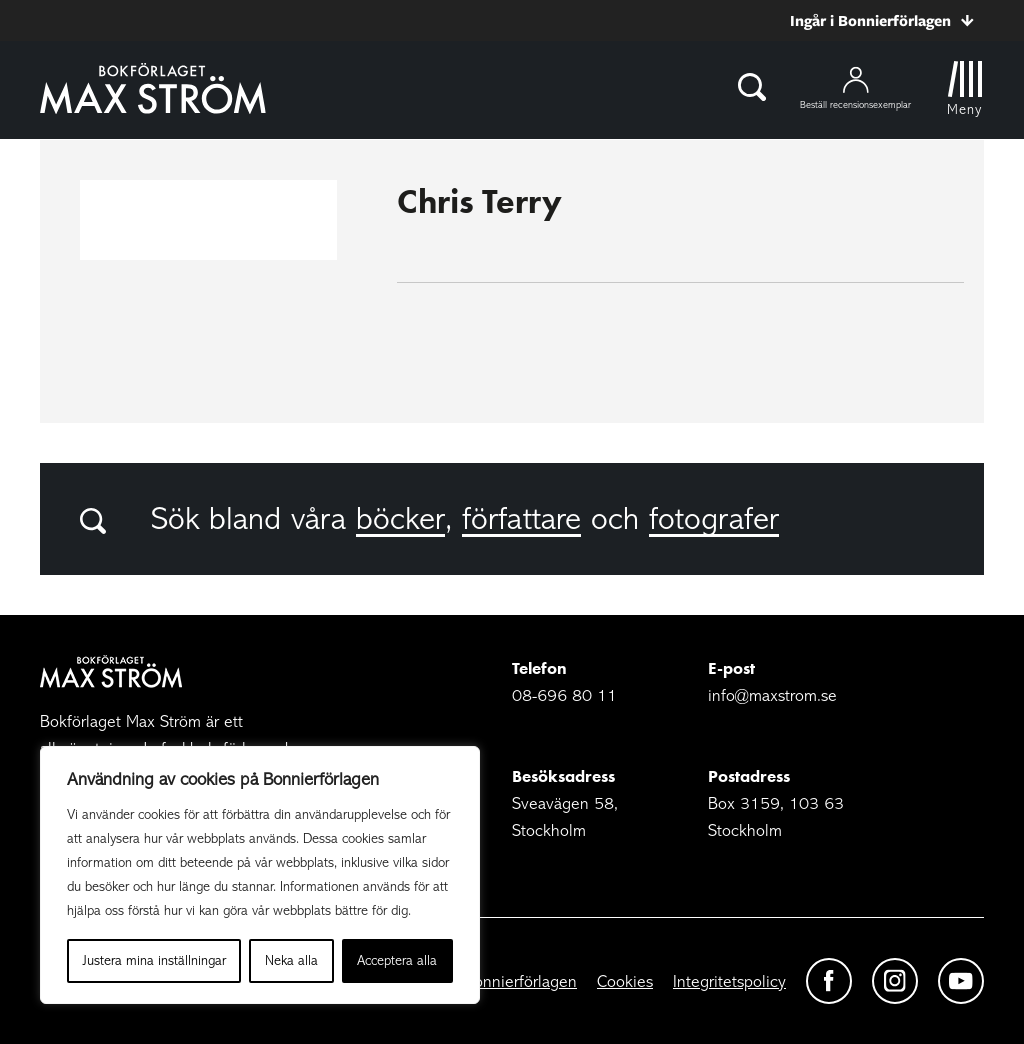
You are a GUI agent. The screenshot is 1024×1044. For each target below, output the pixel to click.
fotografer (714, 519)
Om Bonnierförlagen (505, 981)
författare (521, 519)
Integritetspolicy (729, 981)
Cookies (625, 981)
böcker (400, 519)
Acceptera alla (397, 960)
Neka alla (291, 960)
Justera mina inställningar (154, 960)
